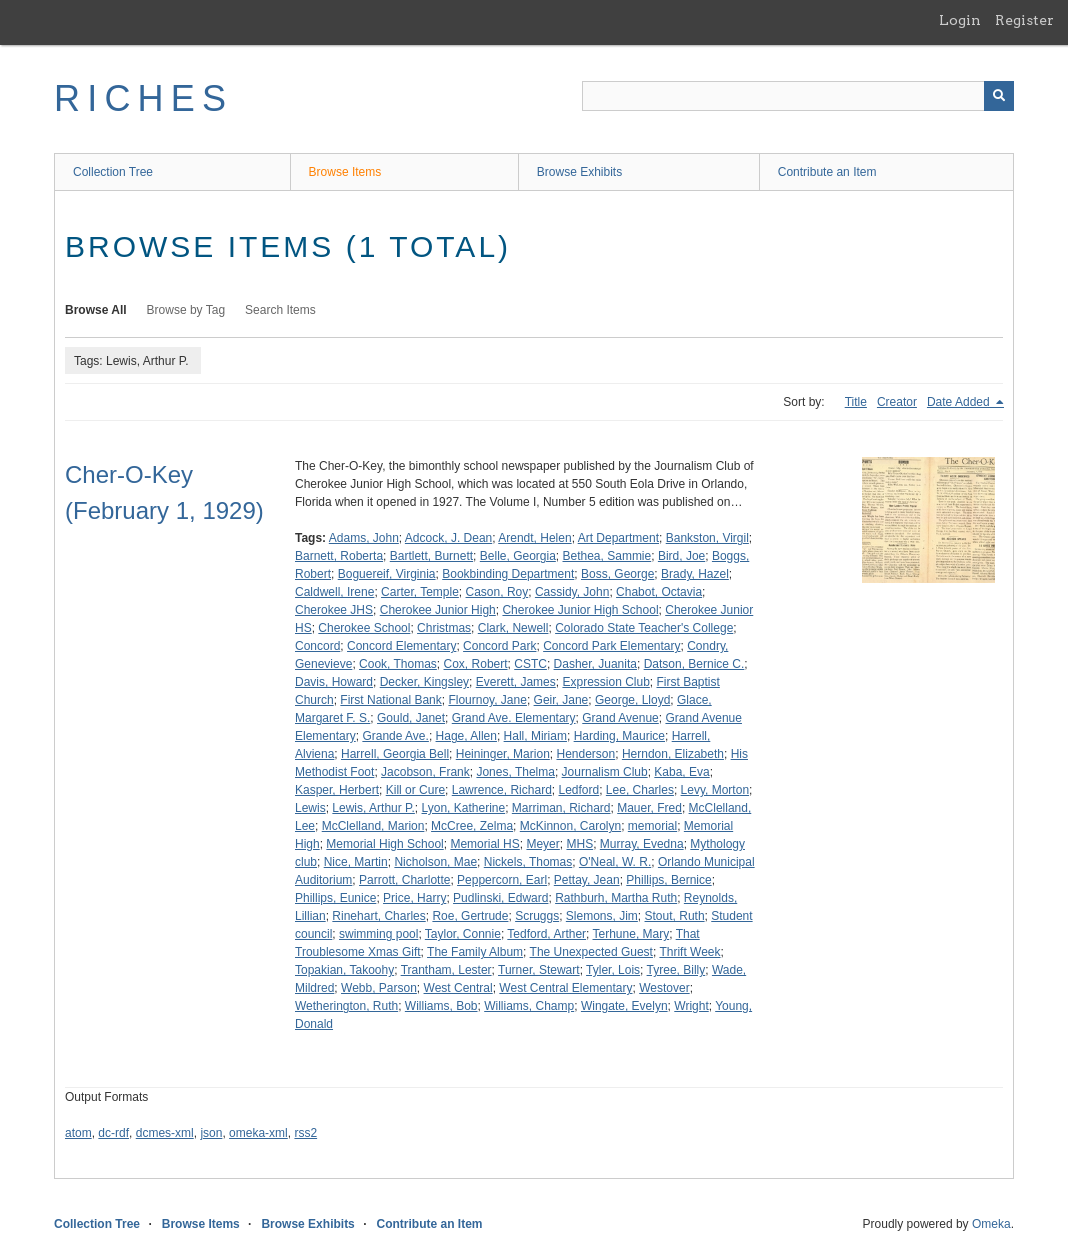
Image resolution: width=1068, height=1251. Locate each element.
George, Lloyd (632, 700)
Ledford (578, 790)
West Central (458, 988)
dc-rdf (113, 1133)
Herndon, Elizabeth (673, 754)
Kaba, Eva (681, 772)
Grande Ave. (395, 736)
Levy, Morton (715, 790)
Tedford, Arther (546, 934)
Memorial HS (484, 844)
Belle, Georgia (518, 556)
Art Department (618, 538)
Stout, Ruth (675, 916)
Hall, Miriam (535, 736)
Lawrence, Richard (502, 790)
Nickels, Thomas (528, 862)
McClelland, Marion (373, 826)
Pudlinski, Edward (500, 898)
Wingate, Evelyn (624, 1006)
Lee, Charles (640, 790)
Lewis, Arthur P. (373, 808)
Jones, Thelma (515, 772)
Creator (897, 402)
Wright (691, 1006)
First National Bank (390, 700)
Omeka (991, 1224)
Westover (664, 988)
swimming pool (378, 934)
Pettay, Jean (587, 880)
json (211, 1133)
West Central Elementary (565, 988)
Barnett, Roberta (339, 556)
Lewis (310, 808)
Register (1024, 20)
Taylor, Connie (463, 934)
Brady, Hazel (695, 574)
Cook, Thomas (398, 664)
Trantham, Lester (446, 970)
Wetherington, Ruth (346, 1006)
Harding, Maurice (619, 736)
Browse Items (345, 172)
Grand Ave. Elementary (514, 718)
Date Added (960, 402)
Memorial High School (384, 844)
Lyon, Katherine (464, 808)
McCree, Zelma (472, 826)
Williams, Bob (441, 1006)
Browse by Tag (186, 310)
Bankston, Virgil (707, 538)
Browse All (96, 310)
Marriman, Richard (561, 808)
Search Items (280, 310)
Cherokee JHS (334, 610)
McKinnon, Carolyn (570, 826)
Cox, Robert (476, 664)
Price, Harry (414, 898)
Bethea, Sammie (607, 556)
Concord (317, 646)
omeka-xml (258, 1133)
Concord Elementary (401, 646)
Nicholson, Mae (435, 862)
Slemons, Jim (602, 916)
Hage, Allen (466, 736)
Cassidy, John (572, 592)
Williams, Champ (529, 1006)
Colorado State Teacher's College (644, 628)
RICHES (143, 98)
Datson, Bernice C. (694, 664)
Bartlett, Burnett (431, 556)
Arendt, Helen (534, 538)
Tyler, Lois (613, 970)
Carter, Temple (420, 592)
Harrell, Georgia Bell (395, 754)
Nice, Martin (356, 862)
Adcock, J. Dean (448, 538)
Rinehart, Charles (378, 916)
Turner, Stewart (539, 970)
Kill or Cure (415, 790)
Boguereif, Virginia (387, 574)
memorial (652, 826)
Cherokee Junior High (438, 610)
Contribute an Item (827, 172)
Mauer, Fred (649, 808)
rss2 (305, 1133)
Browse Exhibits (579, 172)
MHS (579, 844)
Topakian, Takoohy (344, 970)
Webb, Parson (379, 988)
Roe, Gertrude (470, 916)
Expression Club (605, 682)
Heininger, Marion (503, 754)
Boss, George (617, 574)
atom (78, 1133)
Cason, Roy (497, 592)
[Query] (798, 96)
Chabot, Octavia (659, 592)
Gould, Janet (411, 718)
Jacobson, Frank (425, 772)
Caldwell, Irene (334, 592)
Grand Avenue (620, 718)
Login (960, 20)
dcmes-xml (165, 1133)
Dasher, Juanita (595, 664)
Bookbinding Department (508, 574)
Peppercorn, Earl (502, 880)
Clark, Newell (513, 628)
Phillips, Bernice (668, 880)
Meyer (542, 844)
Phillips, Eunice (335, 898)
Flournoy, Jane (487, 700)
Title (856, 402)
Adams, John (364, 538)
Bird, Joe (681, 556)
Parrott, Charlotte (404, 880)
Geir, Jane (561, 700)
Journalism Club (605, 772)
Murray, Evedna (642, 844)
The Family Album (475, 952)
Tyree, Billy (676, 970)
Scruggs (537, 916)
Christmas (444, 628)
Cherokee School (364, 628)
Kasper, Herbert (337, 790)
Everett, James (516, 682)
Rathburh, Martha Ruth (616, 898)
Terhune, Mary (631, 934)
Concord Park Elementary (611, 646)
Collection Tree (113, 172)
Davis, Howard (334, 682)
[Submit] (999, 96)
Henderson (585, 754)
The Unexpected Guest (591, 952)
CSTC (530, 664)
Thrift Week (689, 952)
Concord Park (499, 646)
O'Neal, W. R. (615, 862)
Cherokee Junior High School (580, 610)
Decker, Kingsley (424, 682)
